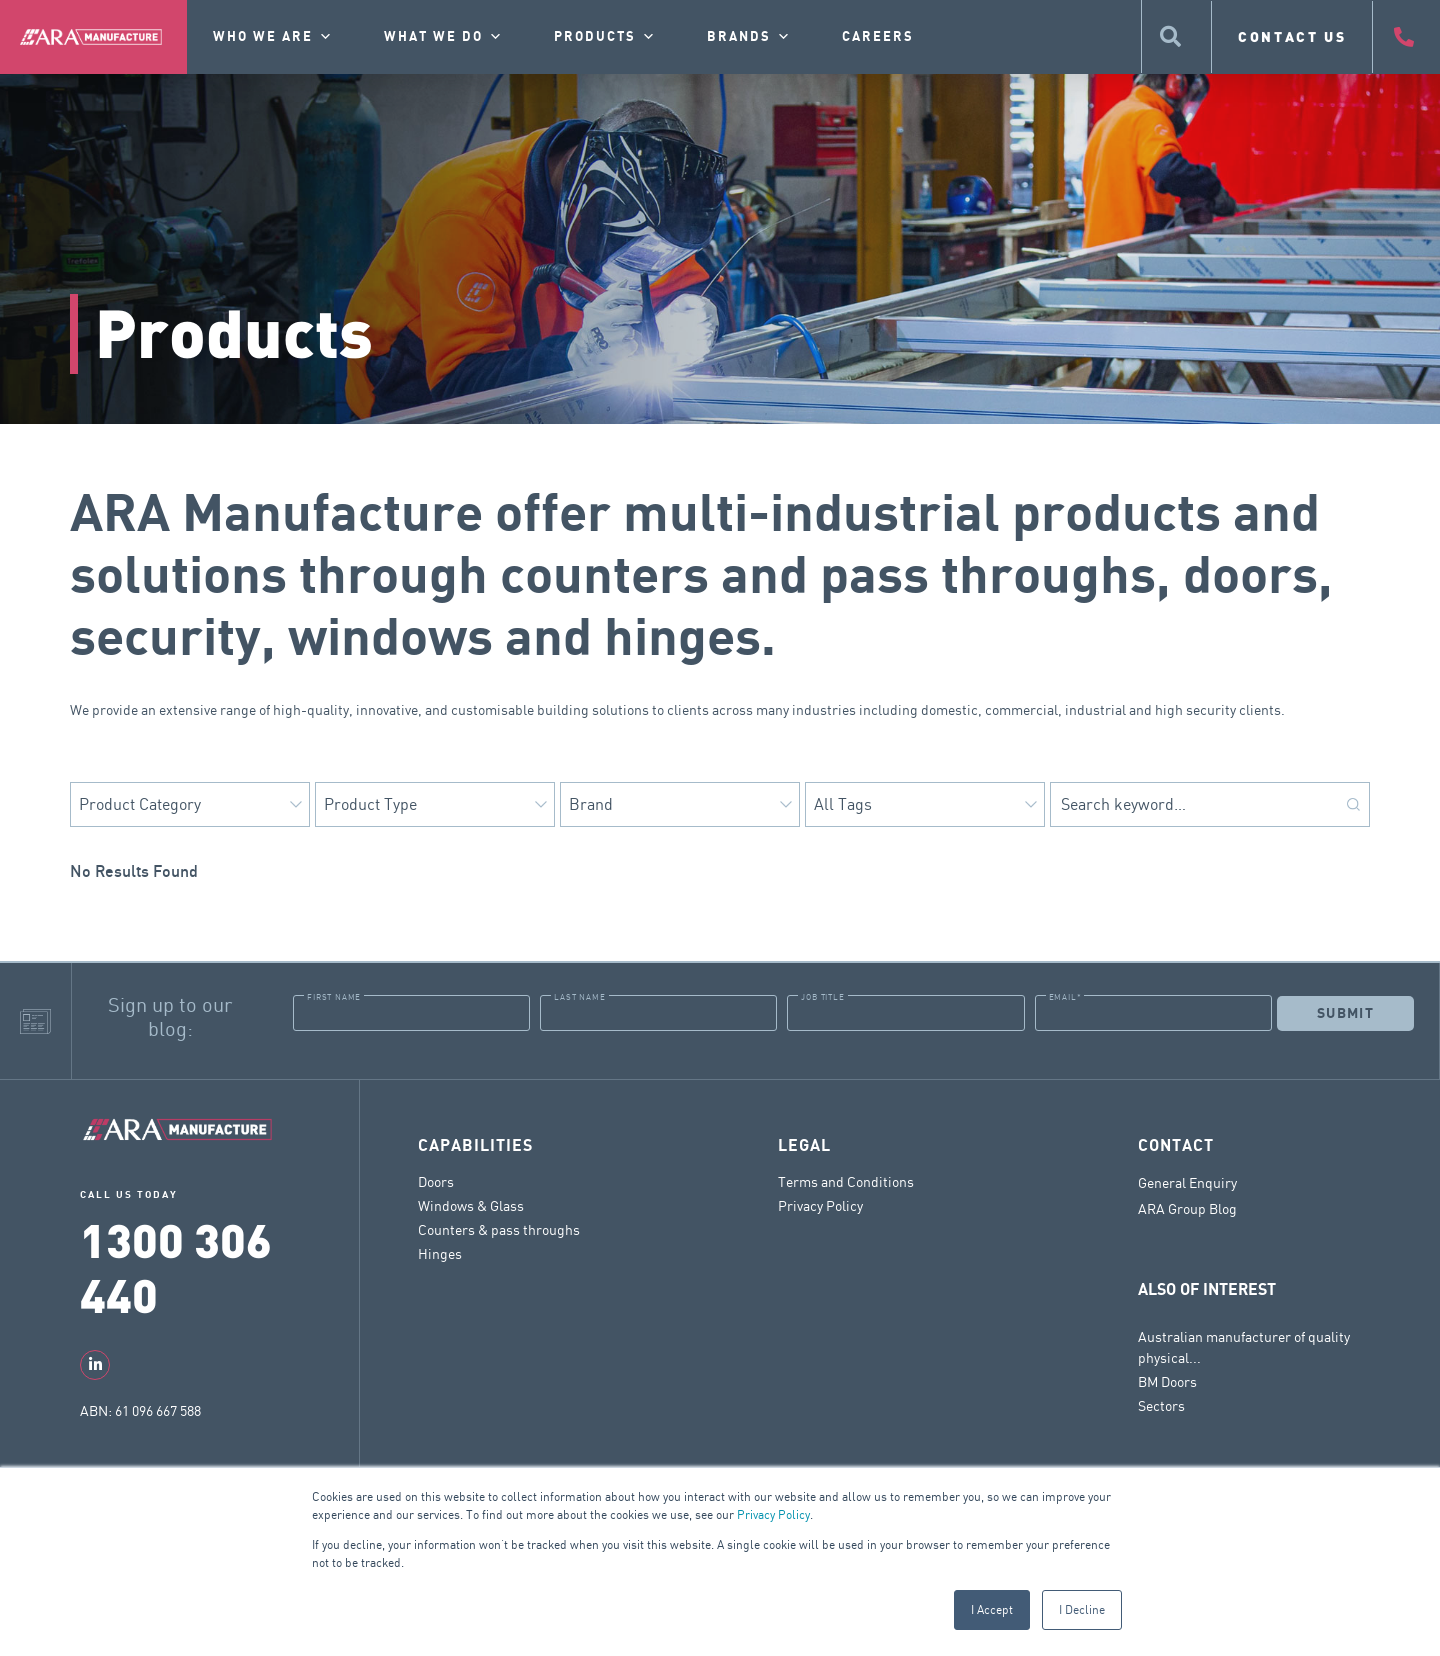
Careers (878, 37)
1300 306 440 (176, 1266)
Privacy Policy (773, 1514)
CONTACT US (1292, 36)
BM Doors (1167, 1381)
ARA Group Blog (1187, 1209)
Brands (749, 37)
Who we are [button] (273, 37)
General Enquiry (1187, 1183)
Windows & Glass (471, 1205)
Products (605, 37)
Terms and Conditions (846, 1181)
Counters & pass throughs (499, 1229)
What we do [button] (444, 37)
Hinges (440, 1253)
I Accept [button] (992, 1609)
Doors (436, 1181)
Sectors (1161, 1405)
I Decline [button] (1082, 1609)
